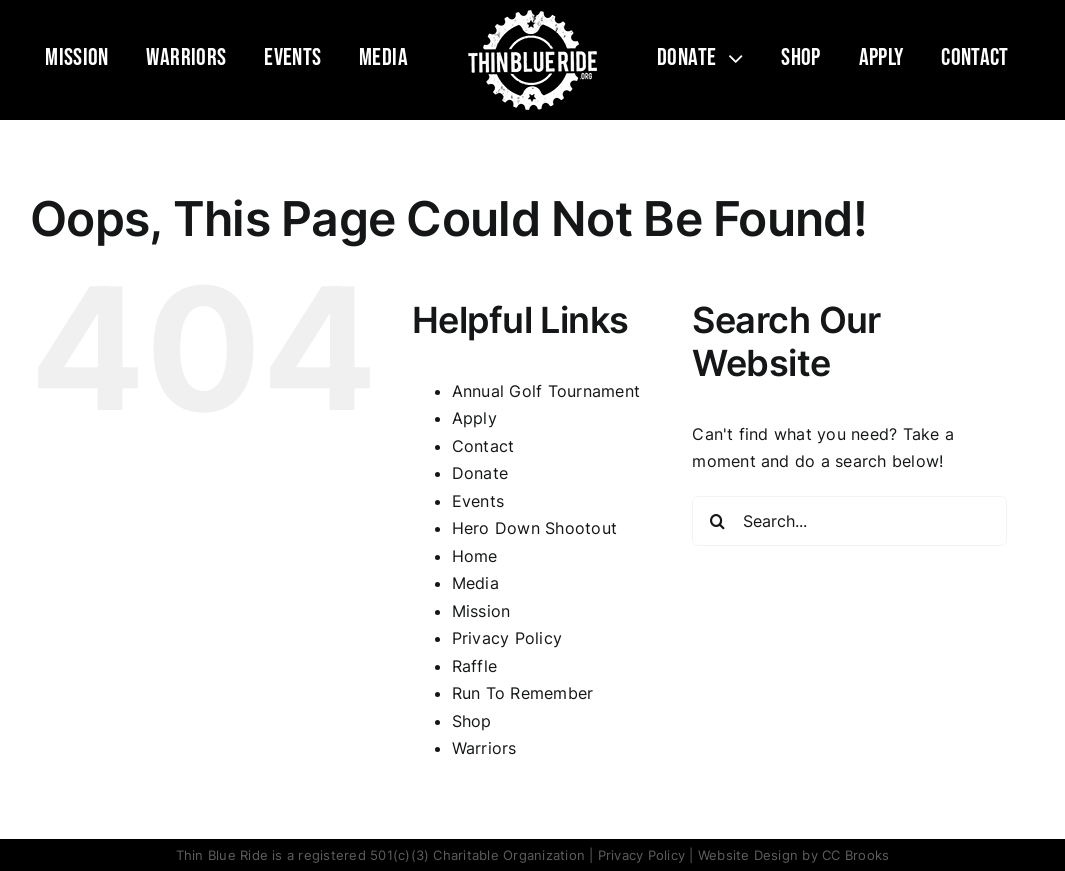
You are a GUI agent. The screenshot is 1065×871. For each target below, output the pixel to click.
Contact (483, 446)
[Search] (717, 521)
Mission (481, 611)
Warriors (484, 748)
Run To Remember (523, 693)
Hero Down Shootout (534, 528)
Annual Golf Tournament (546, 391)
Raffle (474, 666)
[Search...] (849, 521)
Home (475, 556)
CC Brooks (855, 855)
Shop (472, 721)
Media (475, 583)
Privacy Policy (507, 638)
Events (478, 501)
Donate (480, 473)
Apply (474, 418)
